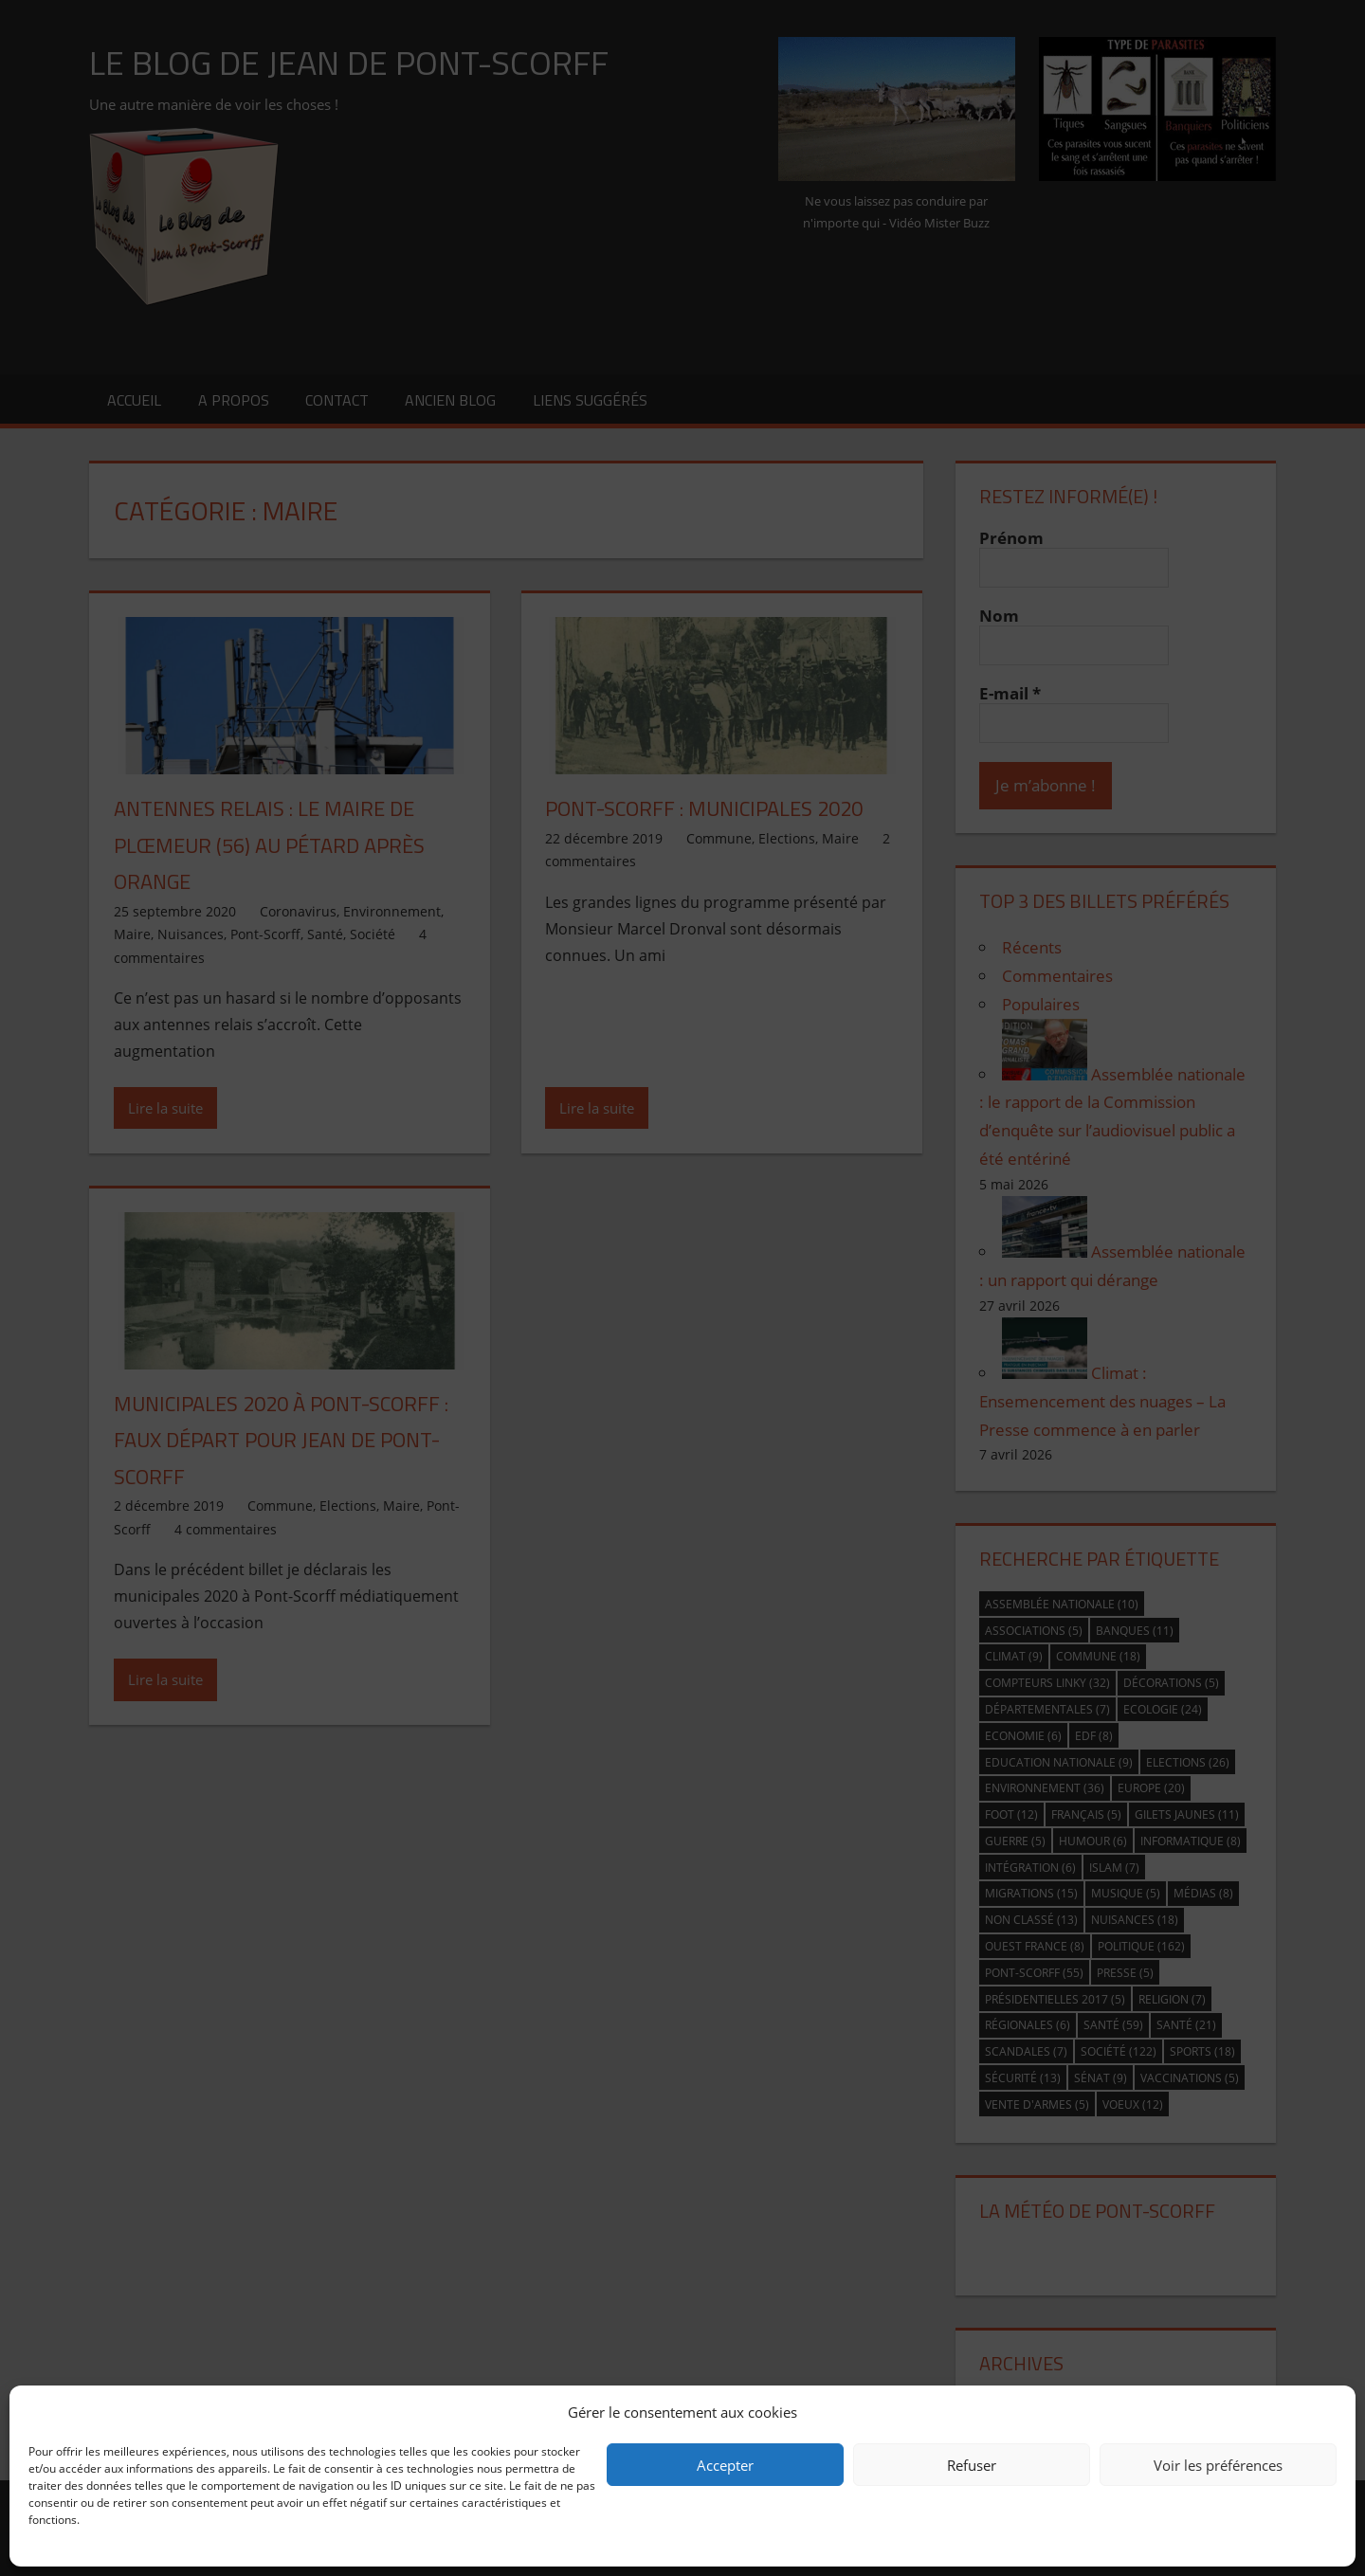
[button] (1327, 2412)
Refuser (971, 2465)
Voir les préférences (1218, 2465)
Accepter (725, 2465)
